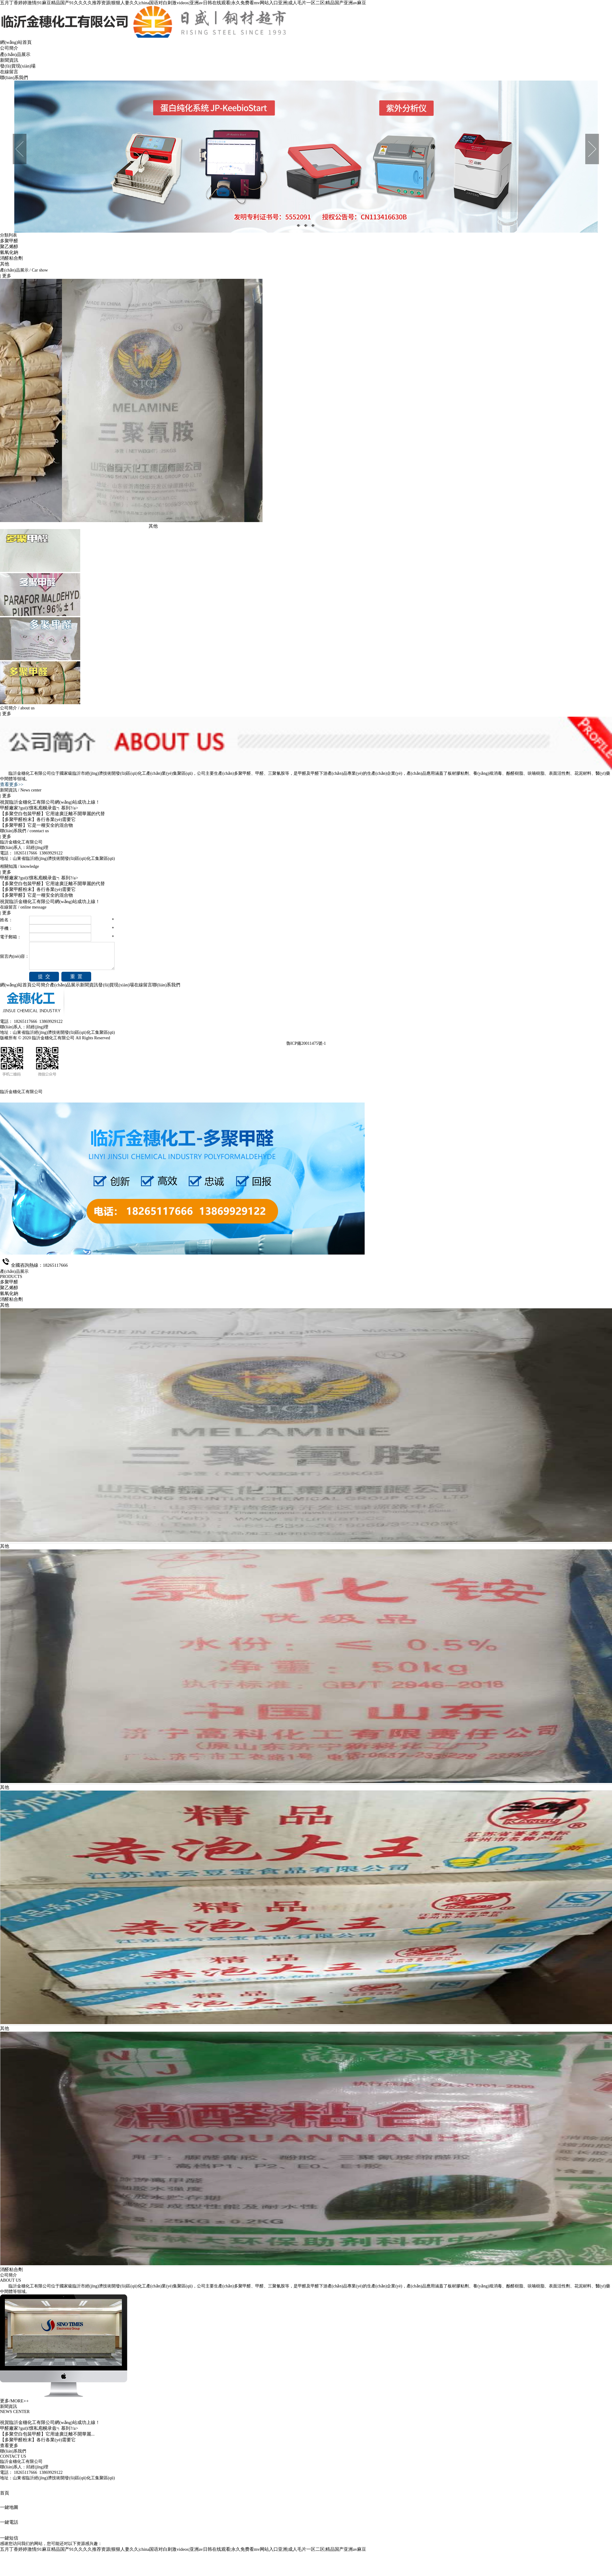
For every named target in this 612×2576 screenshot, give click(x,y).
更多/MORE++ (14, 2400)
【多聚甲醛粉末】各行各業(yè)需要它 (38, 819)
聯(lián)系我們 (14, 77)
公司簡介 (9, 48)
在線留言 (9, 71)
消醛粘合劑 (11, 258)
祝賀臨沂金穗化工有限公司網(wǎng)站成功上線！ (50, 802)
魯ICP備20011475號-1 (306, 1043)
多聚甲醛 (9, 240)
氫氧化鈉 (9, 252)
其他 (4, 263)
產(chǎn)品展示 (15, 54)
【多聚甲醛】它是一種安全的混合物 (36, 825)
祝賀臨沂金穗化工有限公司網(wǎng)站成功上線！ (50, 901)
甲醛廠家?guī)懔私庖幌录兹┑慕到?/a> (39, 807)
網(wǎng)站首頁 (16, 42)
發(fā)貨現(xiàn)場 (18, 66)
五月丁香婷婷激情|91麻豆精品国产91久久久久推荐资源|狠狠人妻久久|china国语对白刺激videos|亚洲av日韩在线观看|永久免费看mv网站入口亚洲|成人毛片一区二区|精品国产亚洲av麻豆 (183, 2)
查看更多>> (11, 784)
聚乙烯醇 (9, 246)
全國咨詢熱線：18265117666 (39, 1265)
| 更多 (5, 275)
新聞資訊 (9, 60)
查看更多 (9, 2445)
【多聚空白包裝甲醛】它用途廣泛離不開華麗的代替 (52, 813)
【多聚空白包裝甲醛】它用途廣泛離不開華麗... (47, 2434)
